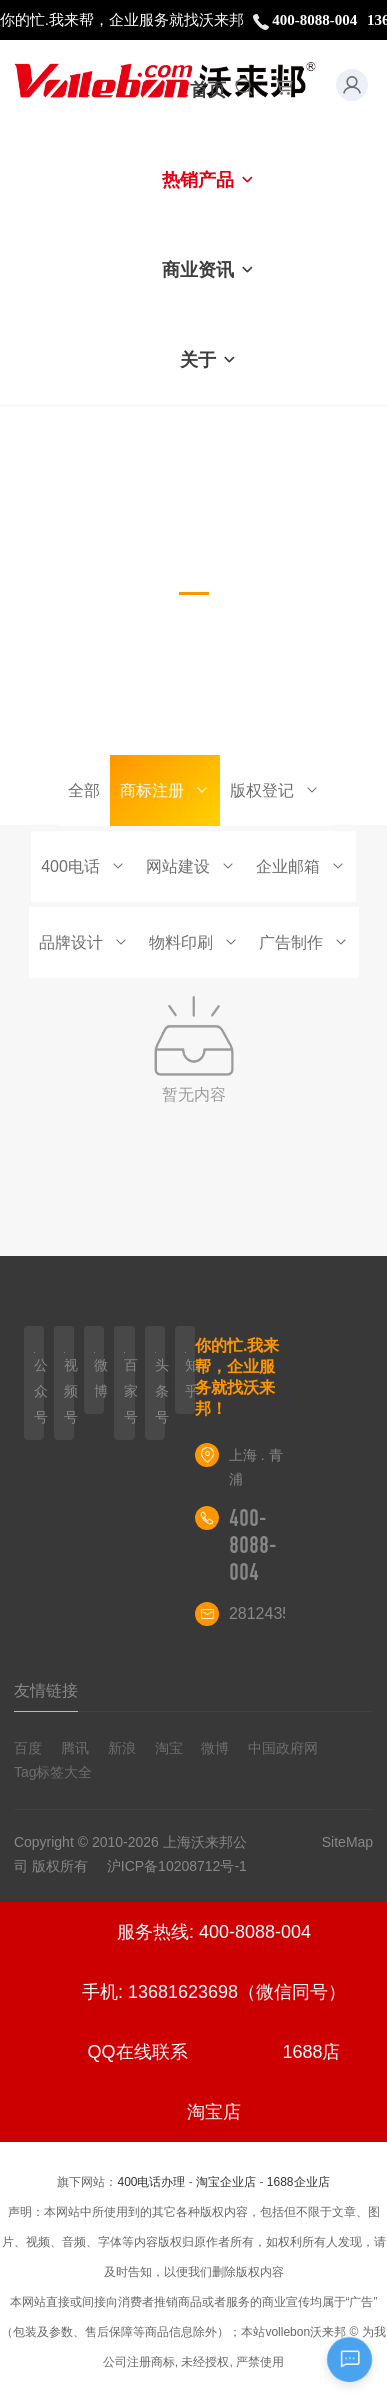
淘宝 (169, 1748)
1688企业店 (298, 2182)
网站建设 (191, 866)
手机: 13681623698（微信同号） (214, 1992)
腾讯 (75, 1748)
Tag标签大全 (53, 1772)
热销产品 (208, 180)
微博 (215, 1748)
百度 (28, 1748)
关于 (208, 360)
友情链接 (46, 1690)
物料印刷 (194, 942)
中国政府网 (283, 1748)
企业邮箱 (301, 866)
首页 (208, 90)
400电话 (83, 866)
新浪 (122, 1748)
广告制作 (304, 942)
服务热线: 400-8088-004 (214, 1932)
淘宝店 (214, 2112)
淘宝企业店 (226, 2182)
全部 (84, 790)
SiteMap (347, 1842)
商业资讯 (208, 270)
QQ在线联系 (138, 2052)
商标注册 (165, 790)
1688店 (311, 2052)
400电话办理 (151, 2182)
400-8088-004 (253, 1545)
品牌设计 (84, 942)
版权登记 (275, 790)
